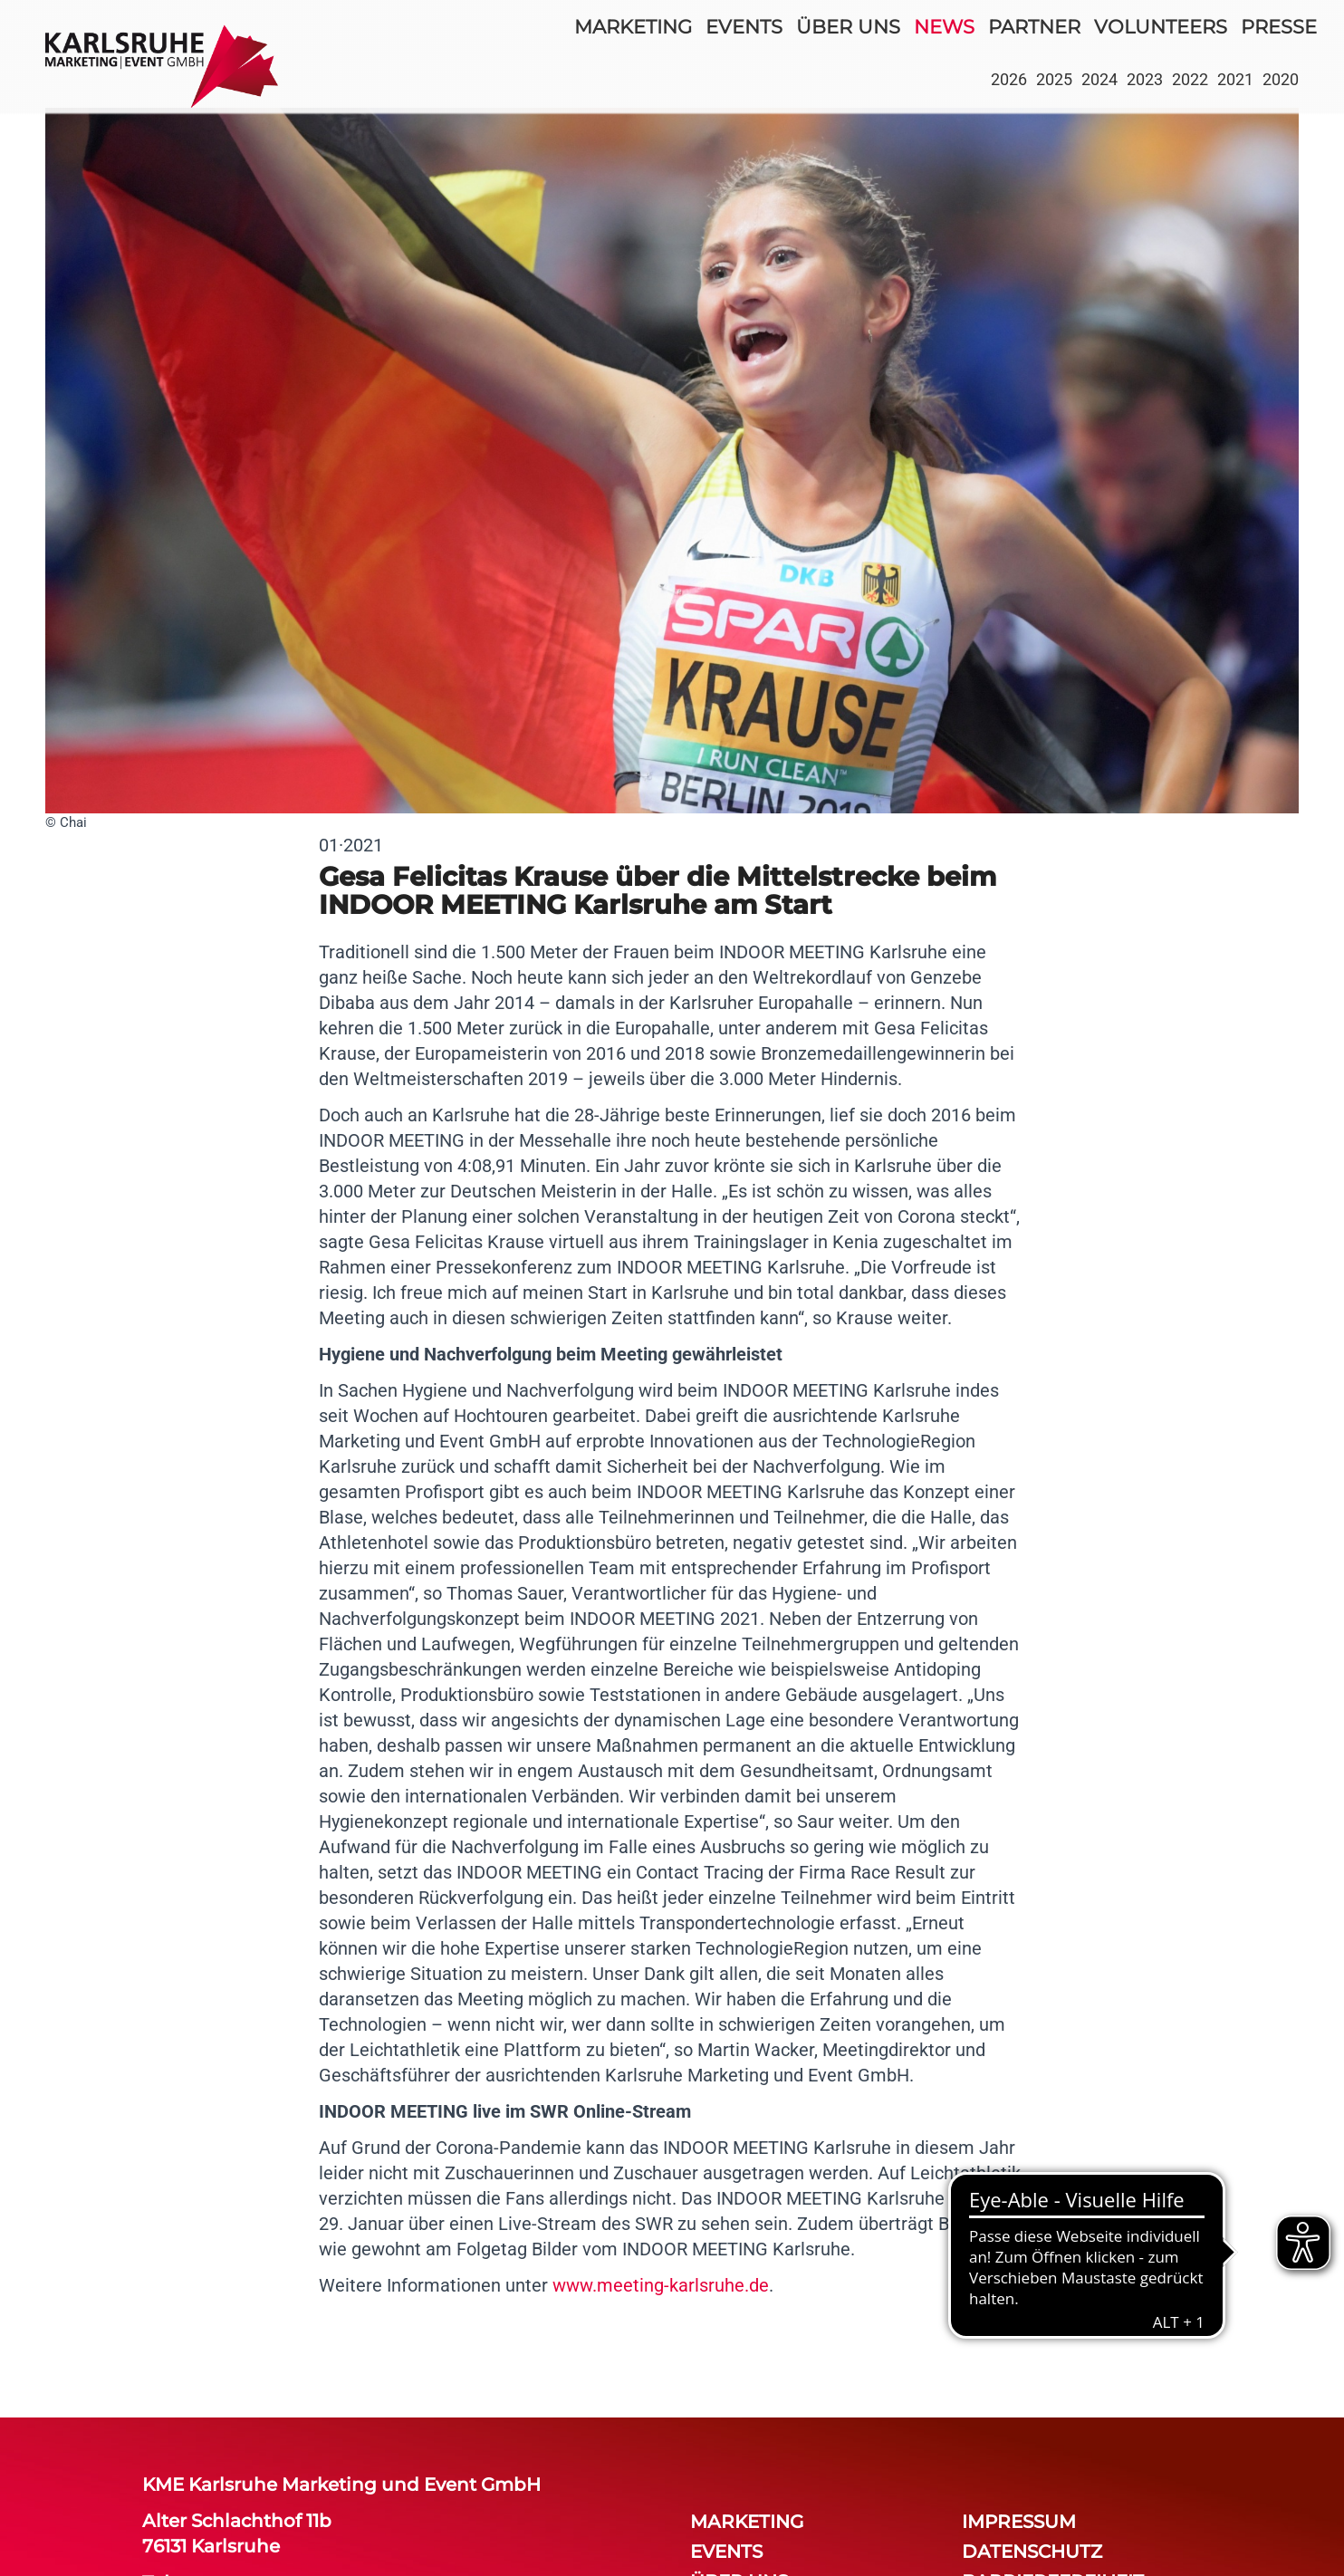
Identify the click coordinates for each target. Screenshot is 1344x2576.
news (944, 26)
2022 (1190, 79)
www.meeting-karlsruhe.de (660, 2285)
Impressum (1019, 2522)
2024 (1099, 79)
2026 (1009, 79)
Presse (1279, 26)
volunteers (1160, 26)
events (744, 26)
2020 (1280, 79)
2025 (1054, 79)
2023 (1145, 79)
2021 (1235, 79)
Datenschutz (1032, 2551)
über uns (848, 26)
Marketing (633, 26)
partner (1034, 26)
